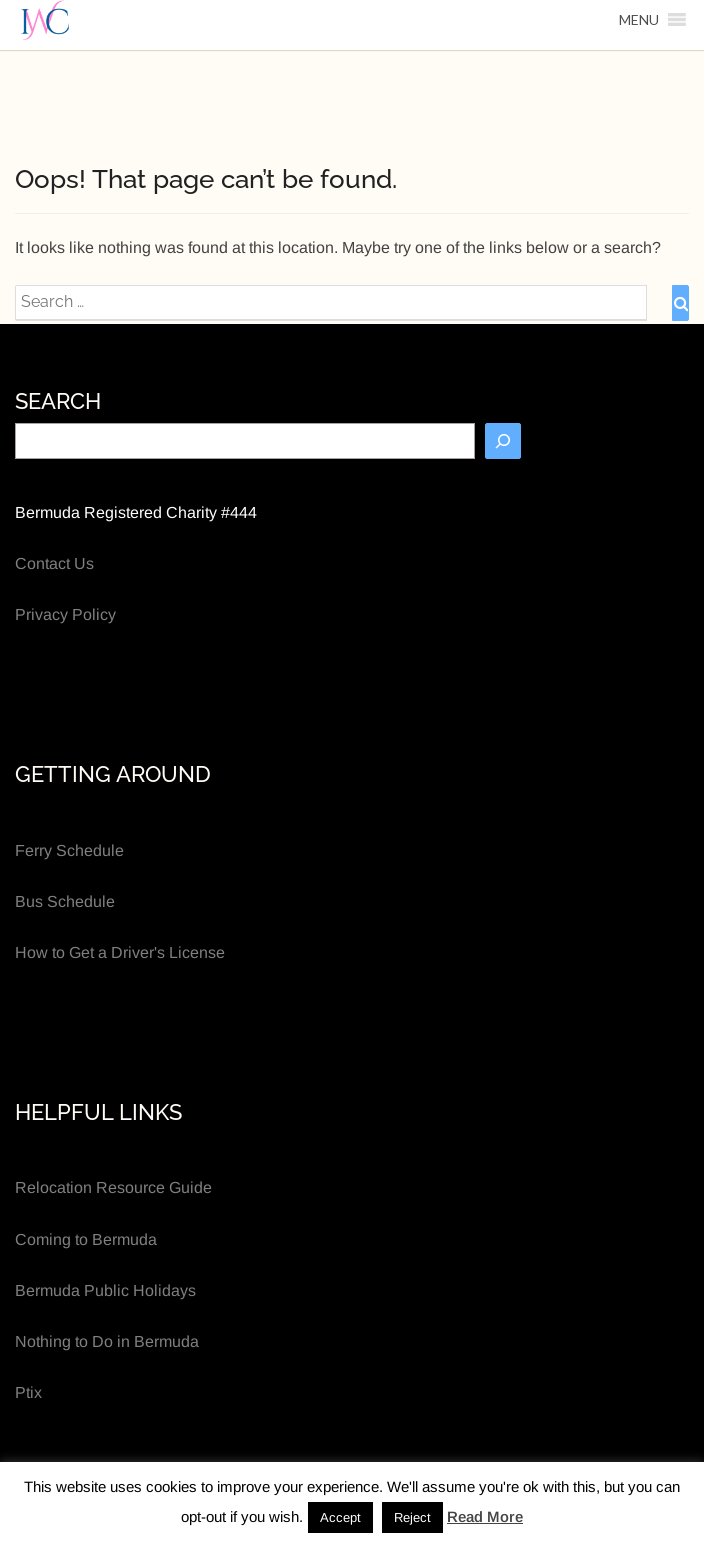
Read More (485, 1516)
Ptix (28, 1392)
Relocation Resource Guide (113, 1187)
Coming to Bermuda (86, 1239)
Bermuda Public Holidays (105, 1290)
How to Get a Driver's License (120, 952)
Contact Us (54, 563)
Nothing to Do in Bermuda (107, 1341)
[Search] (503, 441)
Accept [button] (340, 1517)
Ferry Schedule (69, 850)
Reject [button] (412, 1517)
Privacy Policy (65, 614)
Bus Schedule (65, 901)
